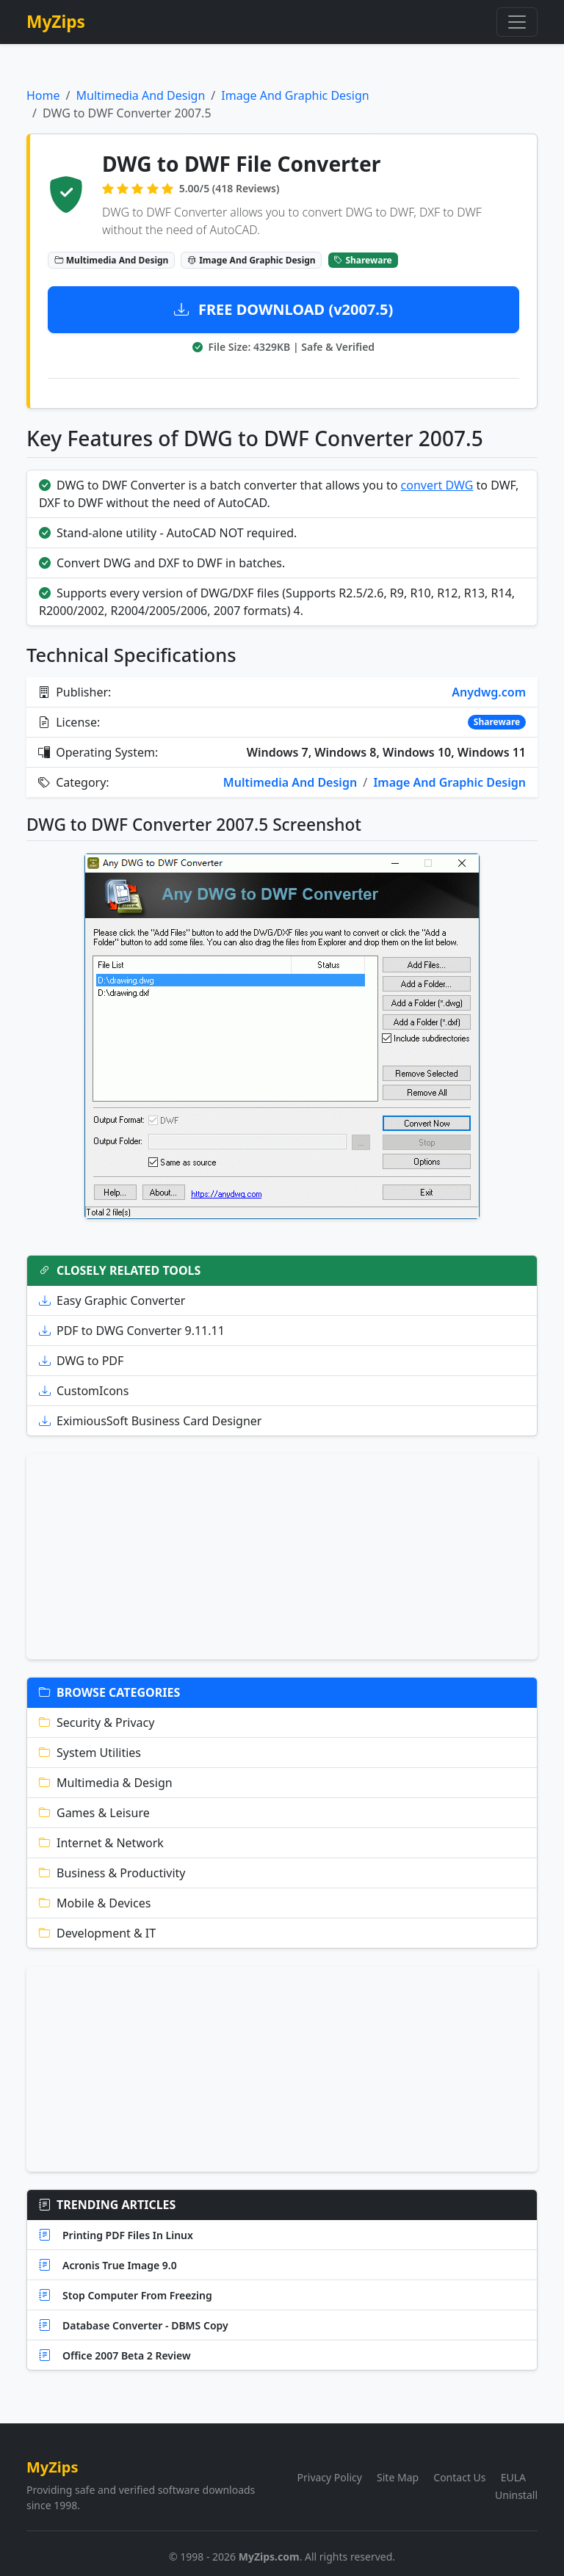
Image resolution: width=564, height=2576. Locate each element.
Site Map (398, 2477)
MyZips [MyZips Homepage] (55, 21)
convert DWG (437, 485)
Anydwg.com (489, 692)
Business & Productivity (112, 1873)
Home (43, 95)
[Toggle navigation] (517, 22)
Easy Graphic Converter (112, 1300)
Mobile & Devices (95, 1903)
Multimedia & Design (106, 1783)
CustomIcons (84, 1391)
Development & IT (97, 1933)
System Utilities (90, 1752)
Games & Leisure (94, 1813)
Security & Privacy (96, 1722)
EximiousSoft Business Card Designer (150, 1421)
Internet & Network (101, 1843)
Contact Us (459, 2477)
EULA (513, 2477)
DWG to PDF (81, 1361)
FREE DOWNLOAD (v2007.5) (283, 309)
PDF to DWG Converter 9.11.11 (132, 1330)
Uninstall (516, 2495)
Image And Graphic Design (295, 95)
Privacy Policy (329, 2477)
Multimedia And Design (140, 95)
